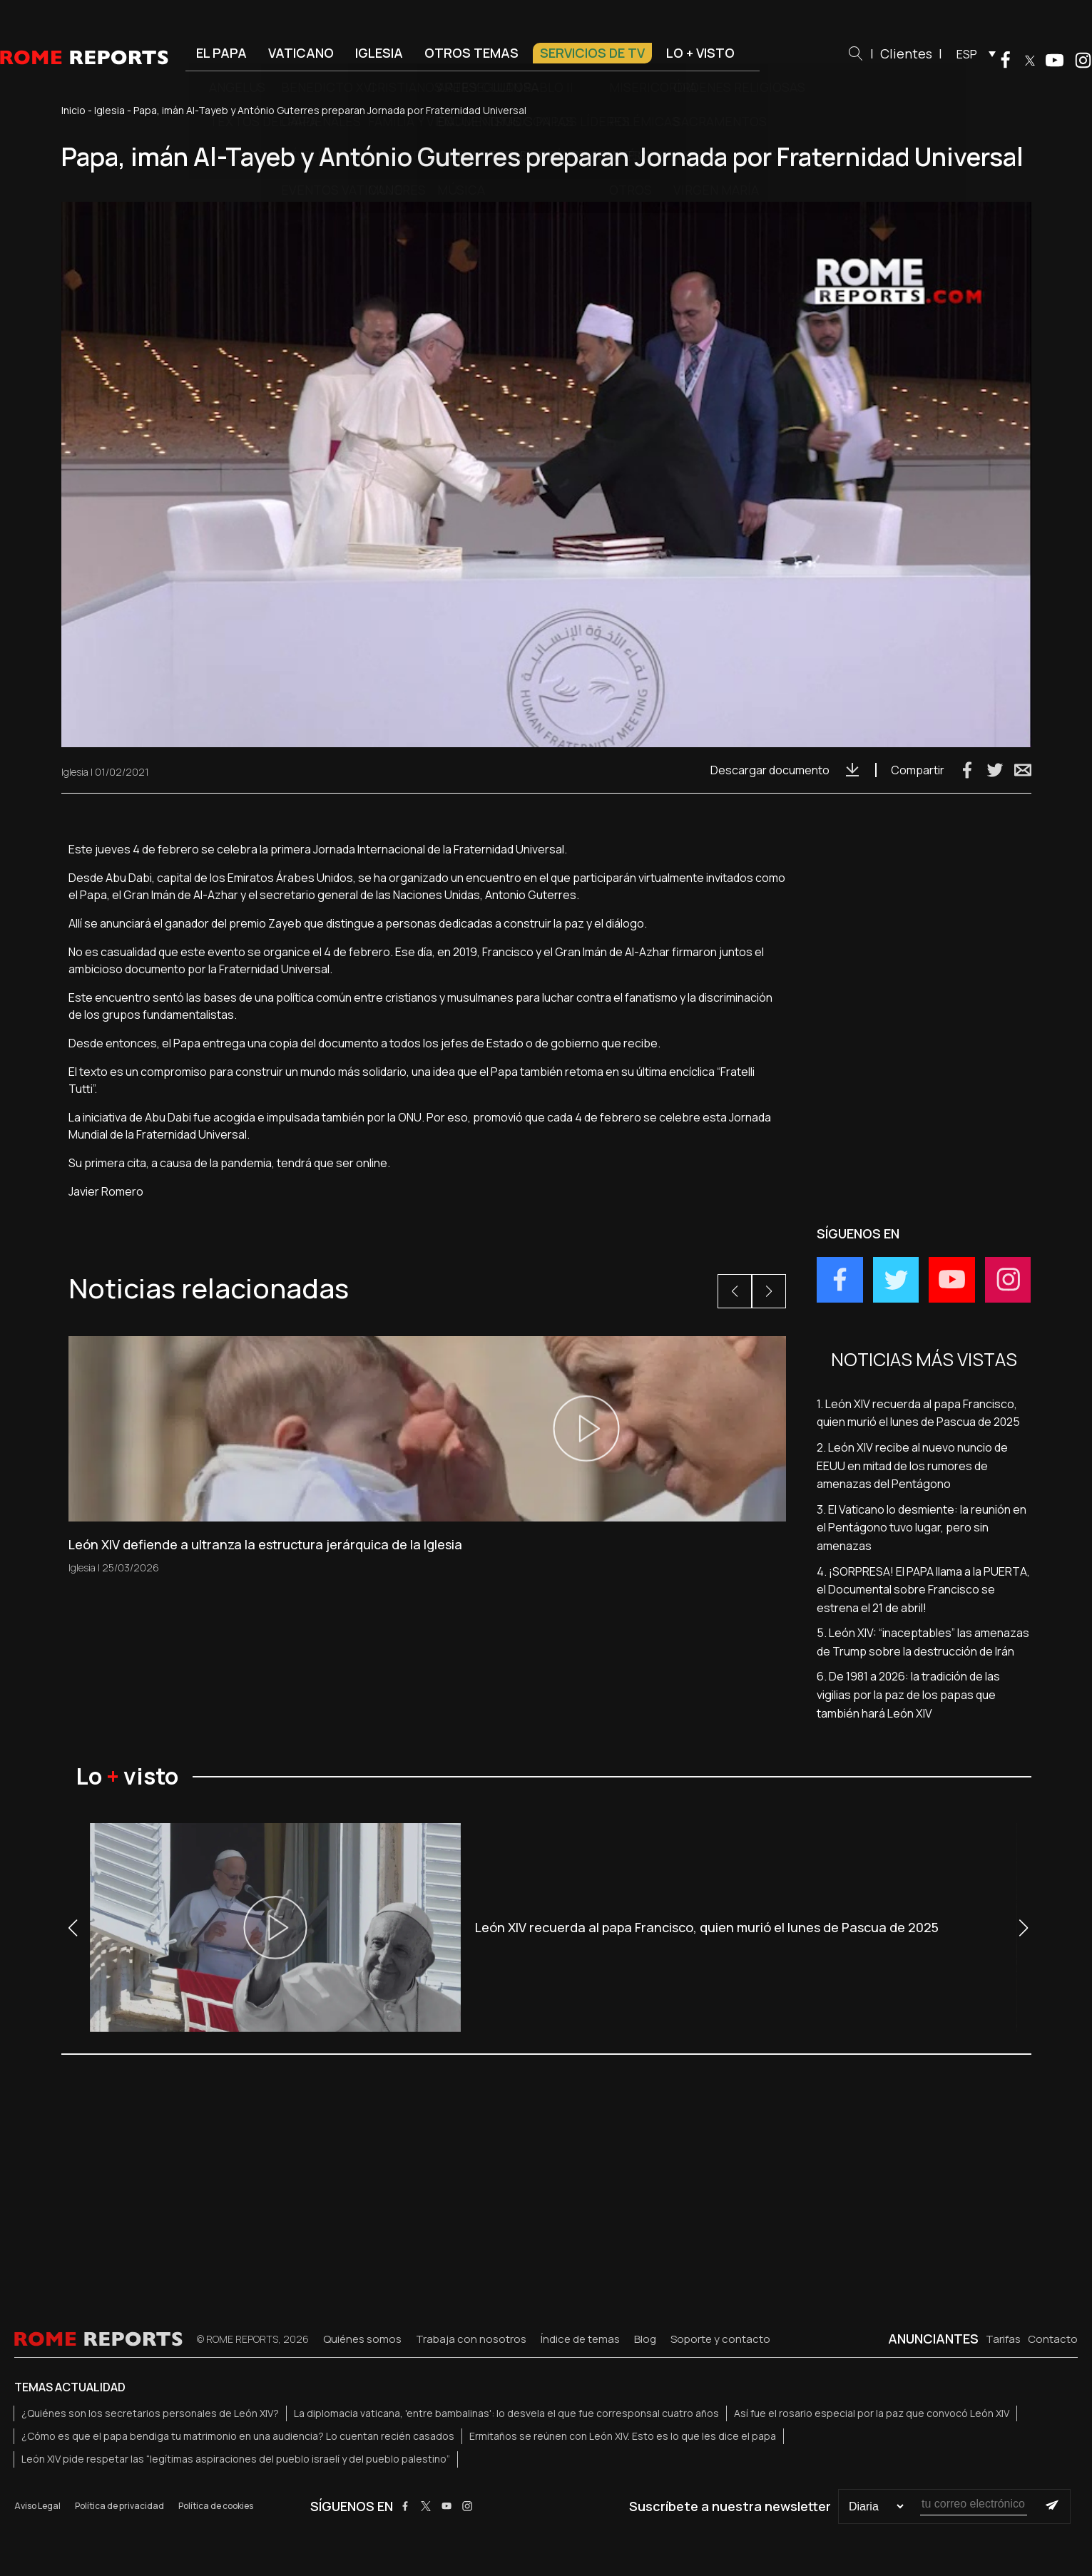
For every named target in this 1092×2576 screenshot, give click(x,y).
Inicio (73, 110)
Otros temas (471, 52)
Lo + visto (700, 52)
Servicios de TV (592, 52)
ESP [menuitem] (966, 54)
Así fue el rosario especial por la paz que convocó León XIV (871, 2413)
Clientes (906, 53)
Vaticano (301, 52)
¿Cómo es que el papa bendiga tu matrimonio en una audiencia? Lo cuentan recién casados (237, 2436)
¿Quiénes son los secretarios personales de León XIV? (150, 2413)
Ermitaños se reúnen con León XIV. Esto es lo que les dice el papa (622, 2436)
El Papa (221, 52)
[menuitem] (972, 53)
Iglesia (379, 52)
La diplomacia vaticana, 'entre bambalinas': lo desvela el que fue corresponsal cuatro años (506, 2413)
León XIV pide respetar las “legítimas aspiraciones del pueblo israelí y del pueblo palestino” (235, 2458)
